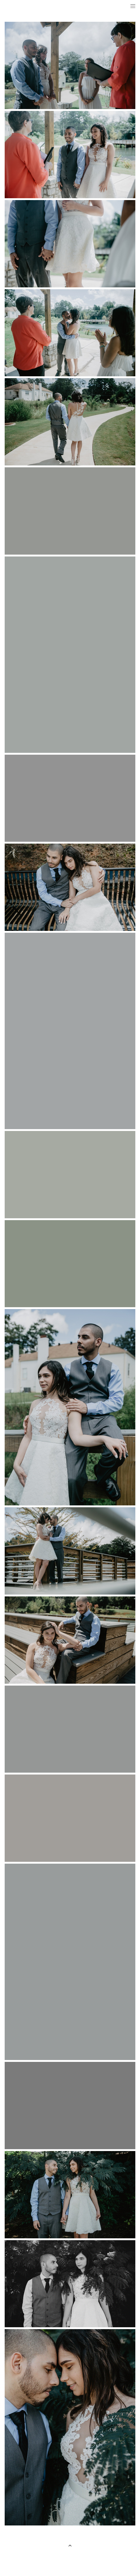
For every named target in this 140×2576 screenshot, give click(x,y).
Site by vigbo (70, 2566)
